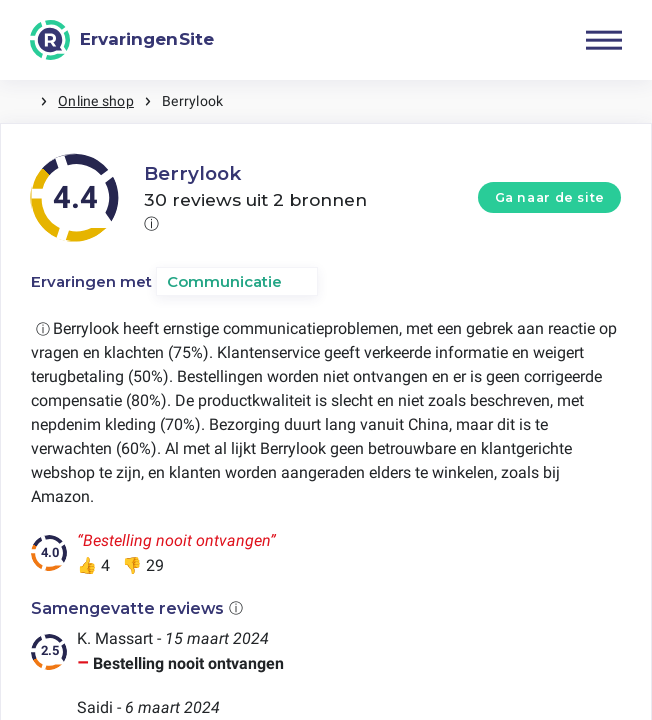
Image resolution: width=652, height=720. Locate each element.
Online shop (96, 101)
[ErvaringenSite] (122, 40)
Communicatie (224, 281)
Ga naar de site (550, 197)
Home (20, 101)
